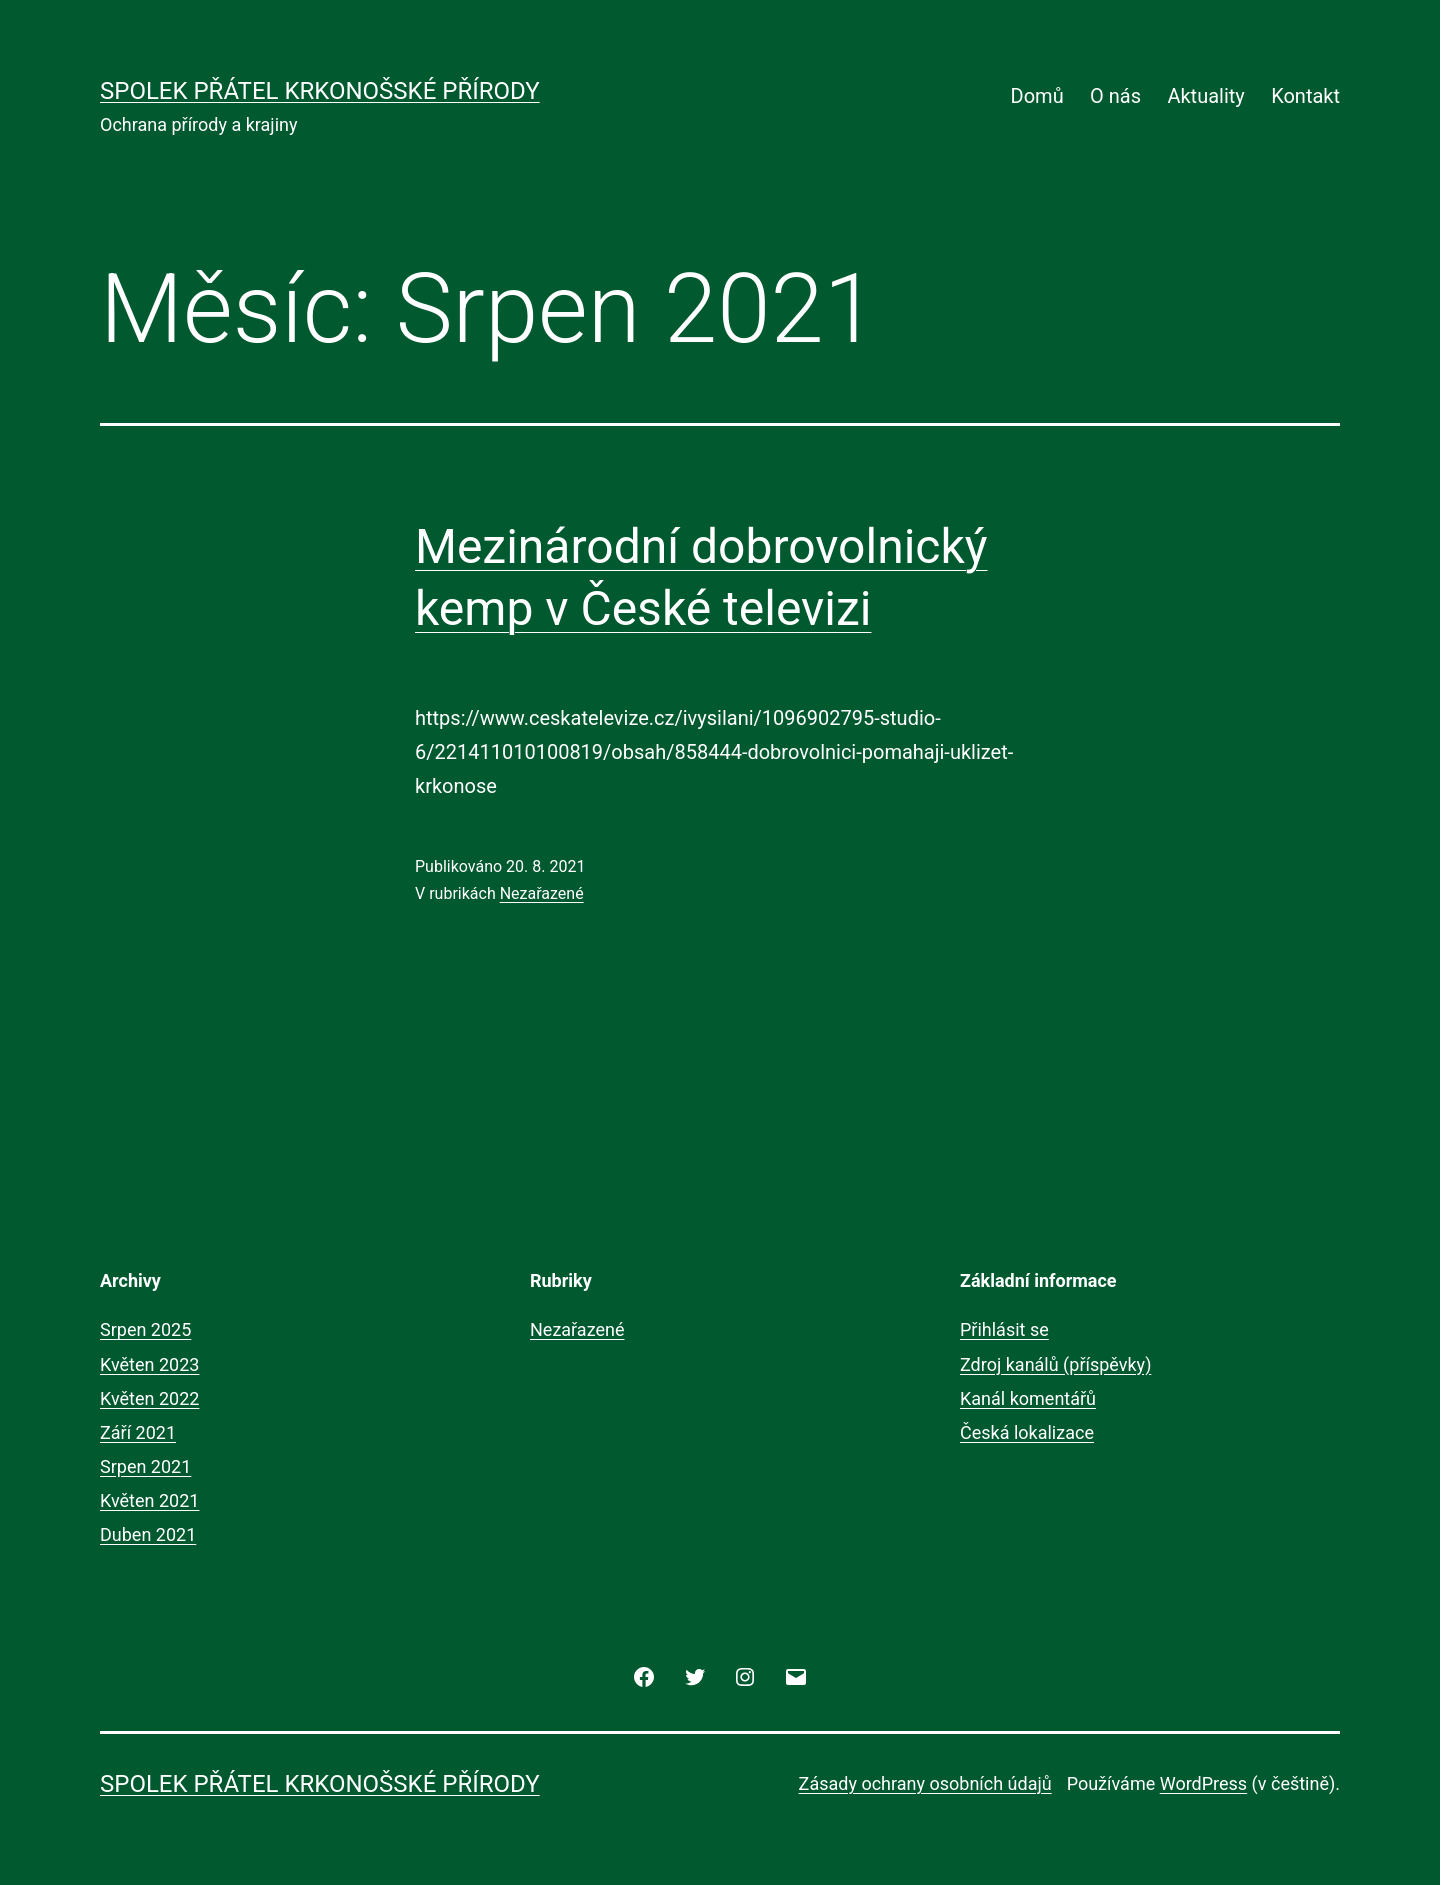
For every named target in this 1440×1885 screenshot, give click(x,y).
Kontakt (1305, 96)
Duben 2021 (148, 1534)
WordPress (1203, 1783)
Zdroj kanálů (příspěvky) (1055, 1364)
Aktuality (1205, 96)
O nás (1115, 96)
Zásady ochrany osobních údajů (925, 1783)
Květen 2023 (149, 1364)
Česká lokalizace (1027, 1432)
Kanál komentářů (1028, 1398)
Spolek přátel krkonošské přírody (320, 91)
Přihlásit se (1004, 1329)
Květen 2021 (149, 1500)
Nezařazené (542, 893)
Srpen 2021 (145, 1466)
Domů (1037, 96)
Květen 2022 (149, 1398)
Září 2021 (138, 1432)
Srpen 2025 (145, 1329)
